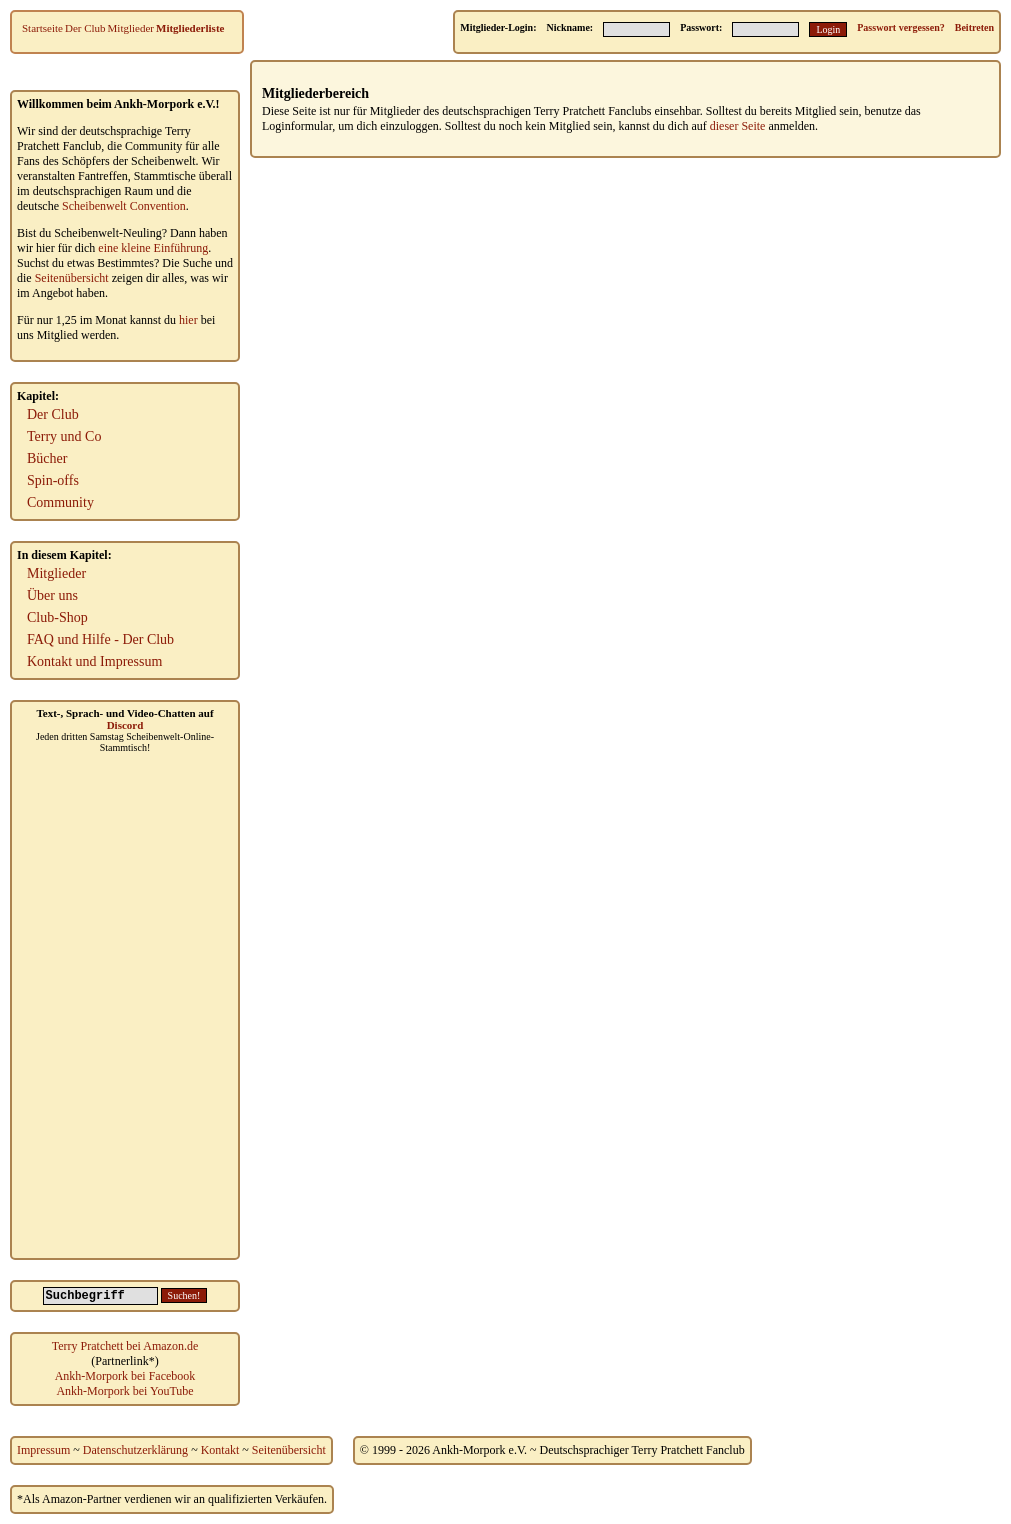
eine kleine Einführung (153, 248)
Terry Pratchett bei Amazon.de (125, 1346)
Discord (125, 725)
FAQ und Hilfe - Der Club (100, 639)
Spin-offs (53, 480)
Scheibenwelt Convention (124, 206)
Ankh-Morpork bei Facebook (125, 1376)
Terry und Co (64, 436)
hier (188, 320)
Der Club (85, 28)
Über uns (52, 595)
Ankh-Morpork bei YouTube (124, 1391)
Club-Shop (57, 617)
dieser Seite (738, 126)
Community (60, 502)
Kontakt (220, 1450)
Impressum (43, 1450)
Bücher (47, 458)
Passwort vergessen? (900, 27)
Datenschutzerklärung (135, 1450)
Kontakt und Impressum (94, 661)
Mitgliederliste (190, 28)
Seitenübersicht (72, 278)
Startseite (42, 28)
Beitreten (974, 27)
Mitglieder (131, 28)
